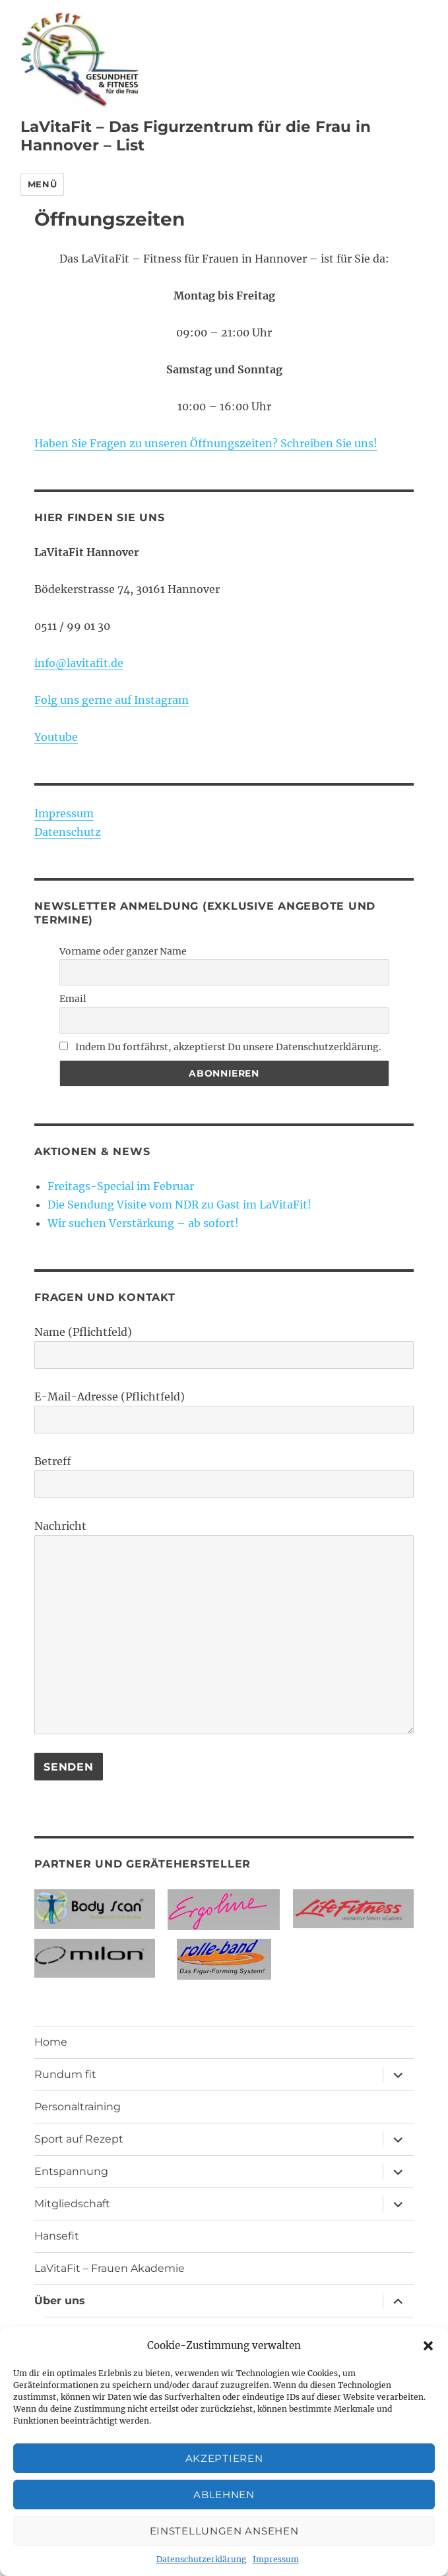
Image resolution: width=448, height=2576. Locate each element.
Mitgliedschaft (72, 2203)
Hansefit (56, 2236)
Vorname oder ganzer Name (123, 951)
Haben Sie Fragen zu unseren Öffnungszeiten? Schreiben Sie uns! (205, 443)
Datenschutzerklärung (201, 2559)
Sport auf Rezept (78, 2139)
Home (50, 2042)
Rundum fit (65, 2074)
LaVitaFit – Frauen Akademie (109, 2268)
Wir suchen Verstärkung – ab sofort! (143, 1223)
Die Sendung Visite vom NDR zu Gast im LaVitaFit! (179, 1204)
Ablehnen (224, 2494)
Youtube (56, 736)
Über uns (59, 2300)
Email (72, 999)
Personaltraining (77, 2106)
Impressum (276, 2559)
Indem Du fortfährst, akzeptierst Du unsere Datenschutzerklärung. (220, 1047)
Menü (42, 184)
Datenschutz (67, 831)
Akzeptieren (224, 2458)
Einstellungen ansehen (224, 2531)
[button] (428, 2345)
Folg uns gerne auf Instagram (111, 700)
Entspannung (71, 2171)
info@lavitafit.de (78, 663)
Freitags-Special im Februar (121, 1186)
